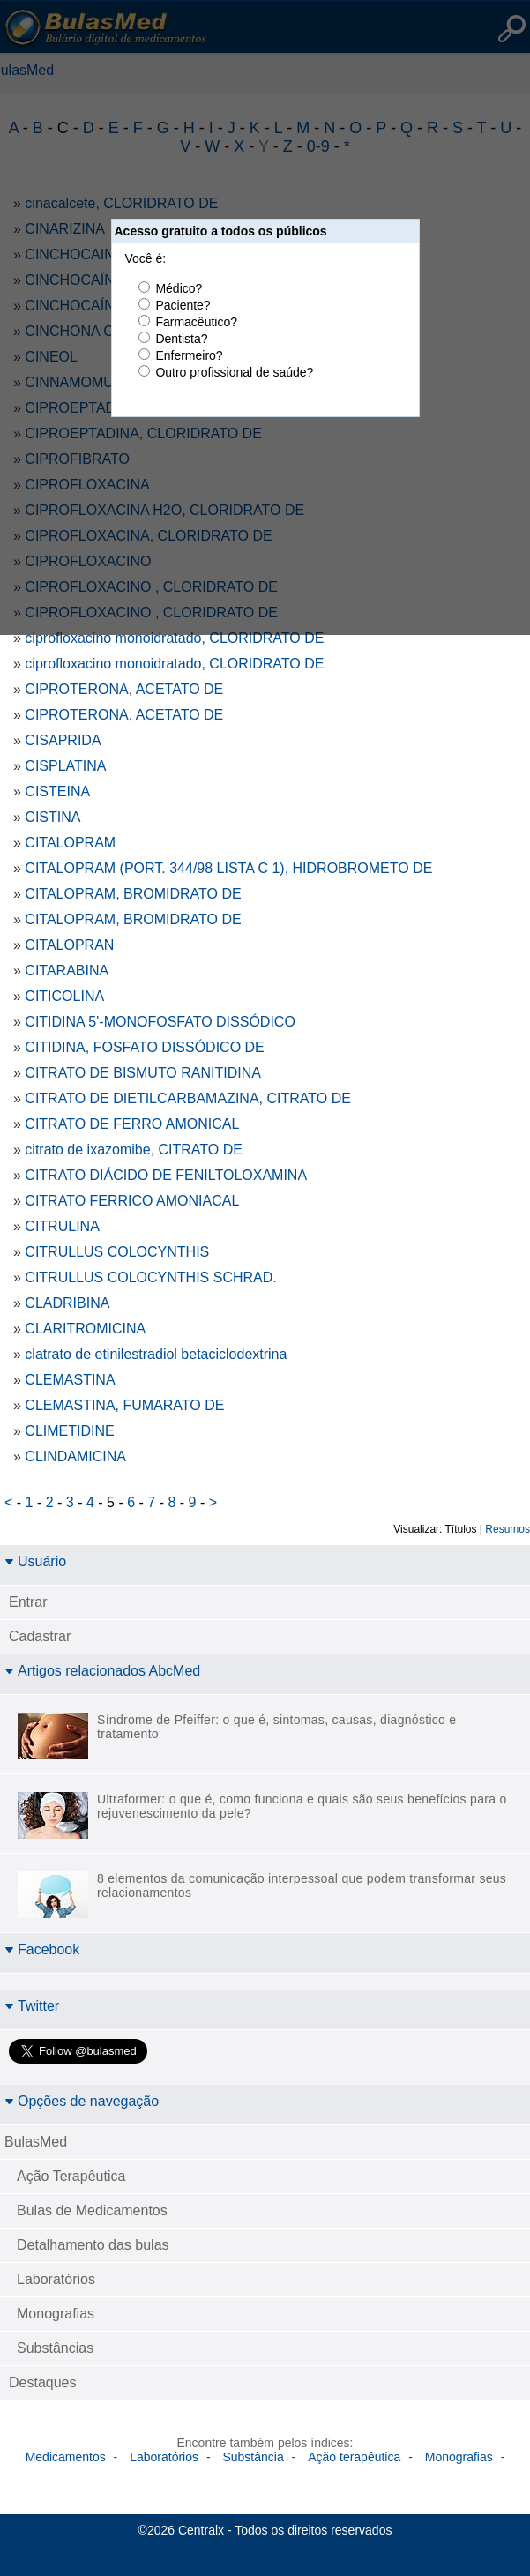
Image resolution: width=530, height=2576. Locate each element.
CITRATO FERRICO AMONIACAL (132, 1200)
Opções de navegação (81, 2101)
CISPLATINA (65, 765)
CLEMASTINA (70, 1379)
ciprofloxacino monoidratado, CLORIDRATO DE (174, 638)
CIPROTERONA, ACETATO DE (124, 689)
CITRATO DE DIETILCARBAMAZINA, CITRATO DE (188, 1098)
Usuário (35, 1561)
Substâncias (55, 2348)
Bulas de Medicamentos (92, 2210)
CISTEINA (57, 791)
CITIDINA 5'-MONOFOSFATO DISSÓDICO (160, 1021)
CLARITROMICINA (85, 1328)
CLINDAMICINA (75, 1456)
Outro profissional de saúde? (234, 372)
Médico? (178, 288)
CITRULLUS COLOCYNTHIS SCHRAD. (150, 1277)
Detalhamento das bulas (93, 2244)
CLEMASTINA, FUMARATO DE (124, 1405)
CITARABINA (66, 970)
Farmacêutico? (196, 322)
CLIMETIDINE (69, 1430)
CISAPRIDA (63, 740)
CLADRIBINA (67, 1302)
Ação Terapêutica (71, 2176)
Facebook (41, 1949)
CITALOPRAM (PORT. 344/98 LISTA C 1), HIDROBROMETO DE (228, 868)
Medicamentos (66, 2457)
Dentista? (181, 339)
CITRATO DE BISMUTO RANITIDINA (143, 1072)
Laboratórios (56, 2279)
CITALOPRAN (69, 944)
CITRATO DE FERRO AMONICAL (132, 1123)
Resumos (507, 1529)
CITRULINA (62, 1226)
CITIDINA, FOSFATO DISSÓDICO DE (144, 1047)
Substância (252, 2457)
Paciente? (182, 305)
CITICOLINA (64, 996)
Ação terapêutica (354, 2457)
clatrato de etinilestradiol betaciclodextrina (156, 1354)
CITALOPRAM (70, 842)
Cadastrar (40, 1636)
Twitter (31, 2005)
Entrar (28, 1601)
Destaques (43, 2382)
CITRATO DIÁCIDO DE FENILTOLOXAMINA (166, 1175)
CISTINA (52, 817)
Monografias (55, 2313)
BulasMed (35, 2141)
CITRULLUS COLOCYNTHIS (117, 1251)
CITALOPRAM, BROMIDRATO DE (133, 893)
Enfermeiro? (188, 355)
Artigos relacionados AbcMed (102, 1670)
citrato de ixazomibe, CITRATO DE (134, 1149)
